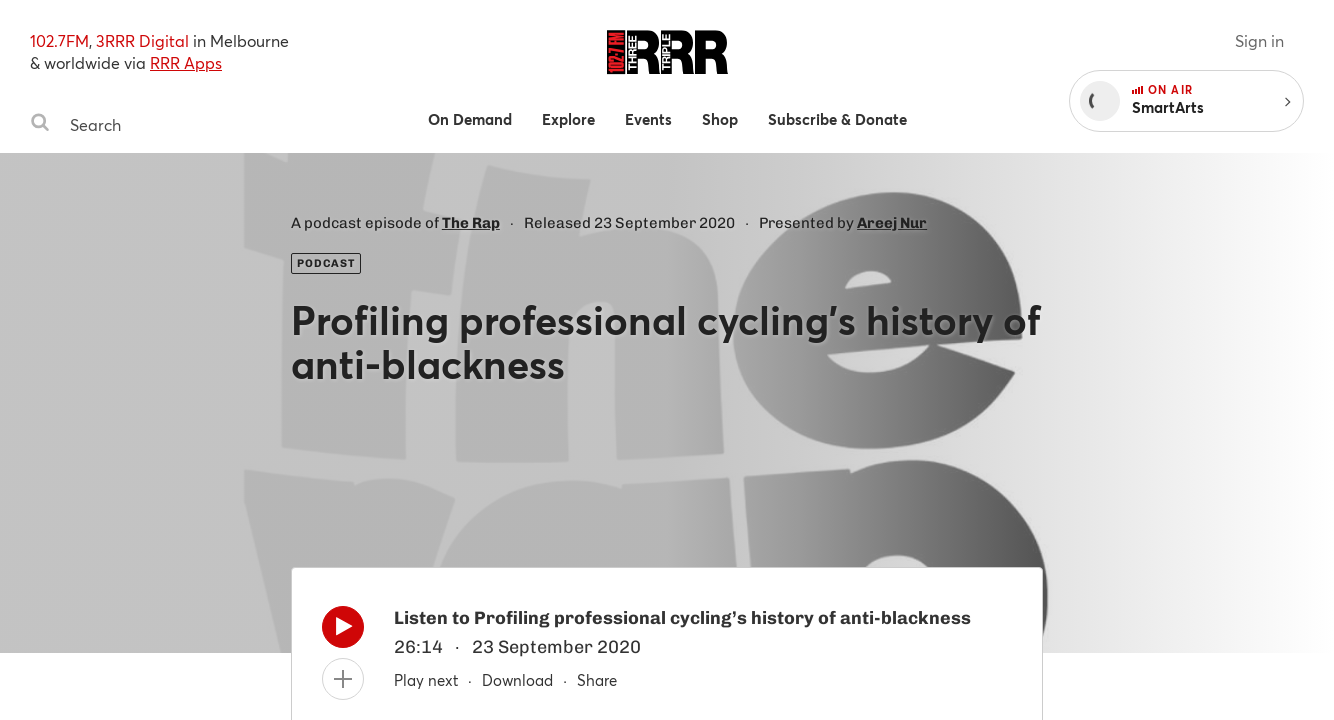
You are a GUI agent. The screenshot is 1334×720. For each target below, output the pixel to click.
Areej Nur (892, 223)
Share (597, 680)
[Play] (343, 632)
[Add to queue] (343, 679)
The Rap (471, 223)
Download (517, 680)
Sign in (1259, 40)
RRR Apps (186, 62)
